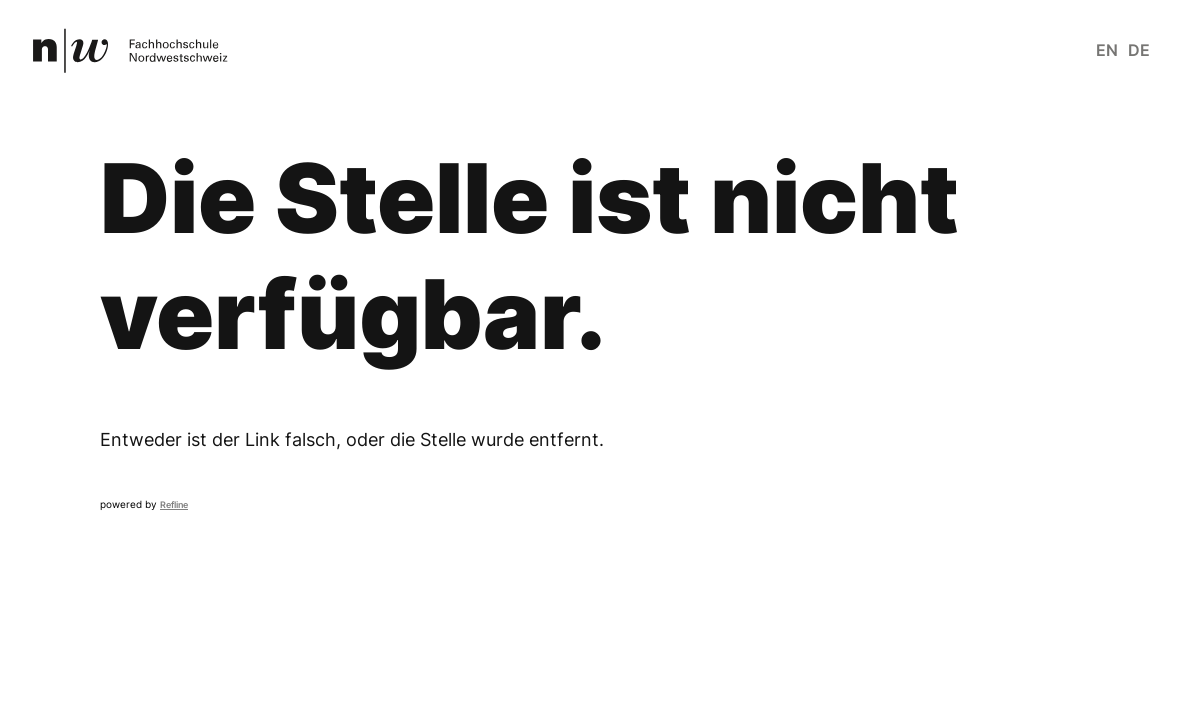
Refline (174, 504)
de (1139, 50)
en (1107, 50)
